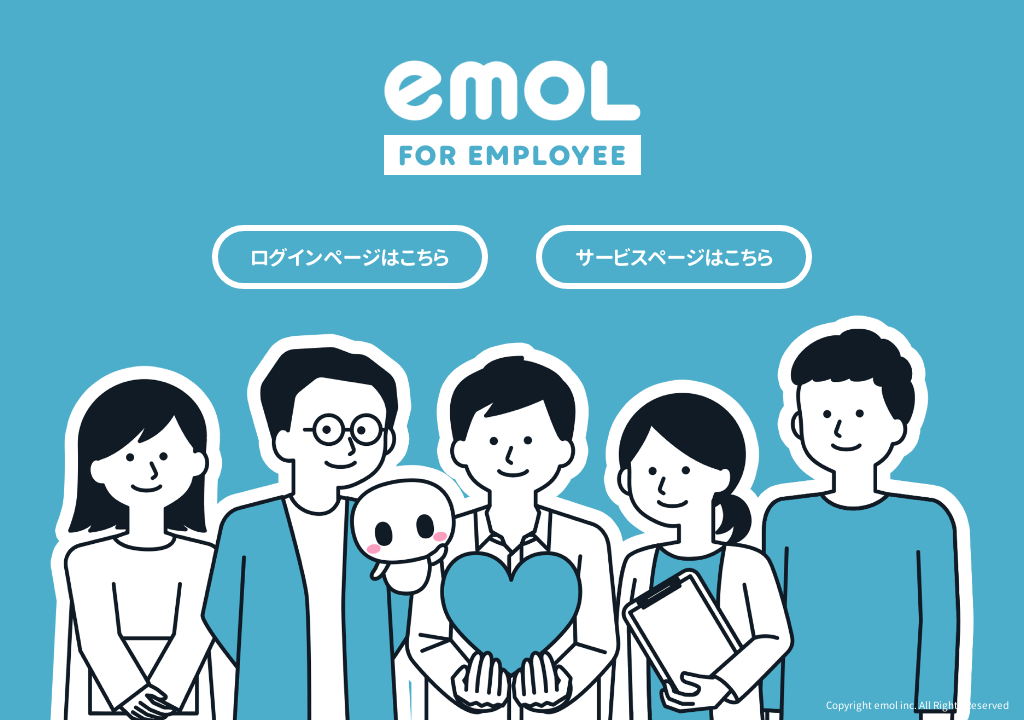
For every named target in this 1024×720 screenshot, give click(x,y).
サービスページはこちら (674, 257)
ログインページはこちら (350, 257)
